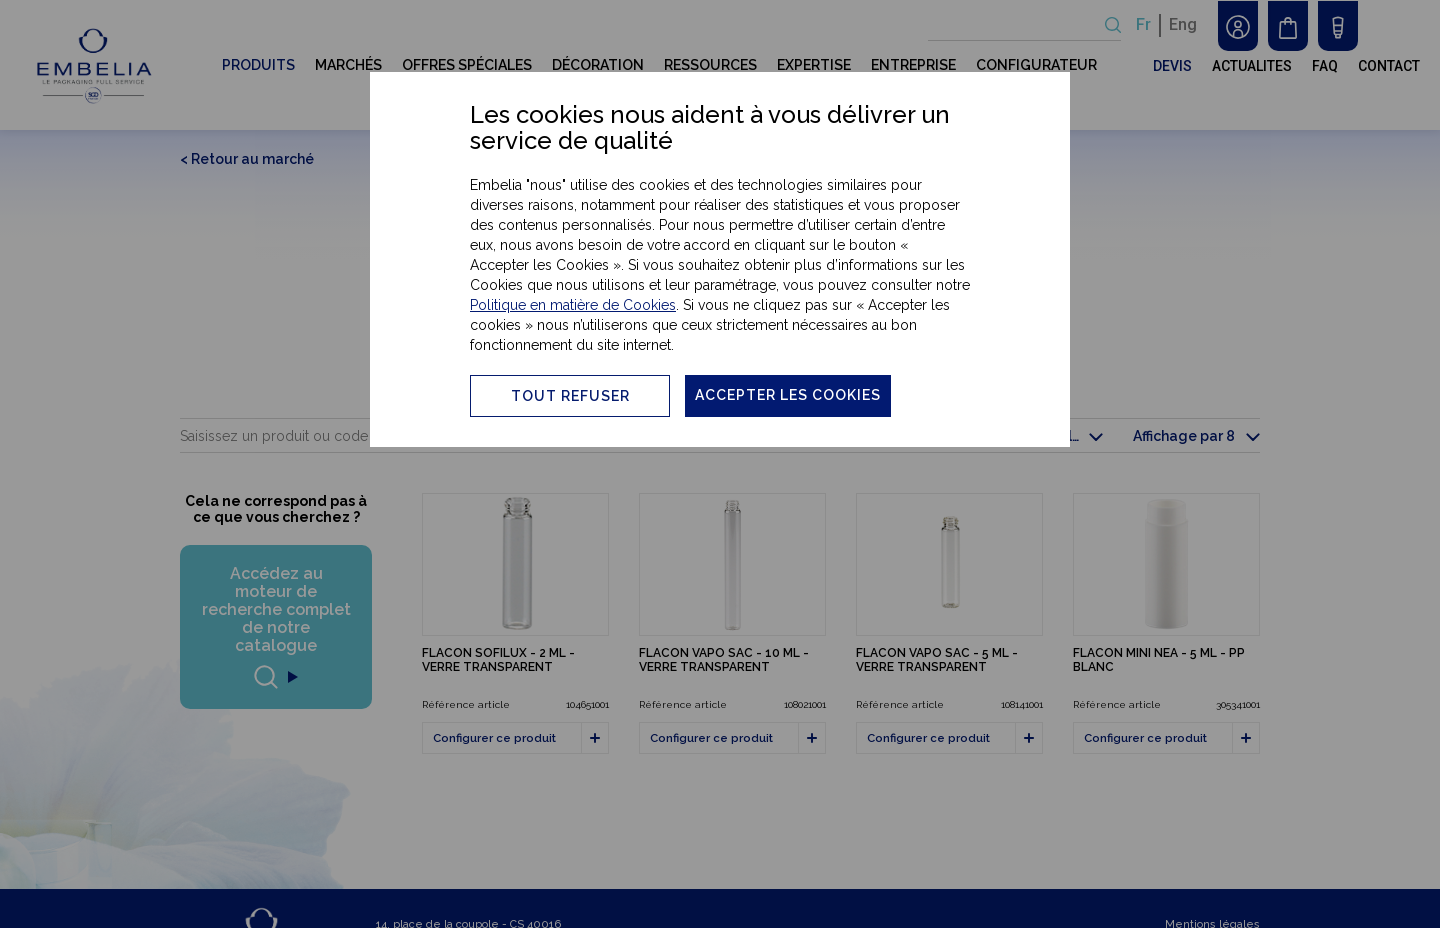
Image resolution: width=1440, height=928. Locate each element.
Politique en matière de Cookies (573, 305)
